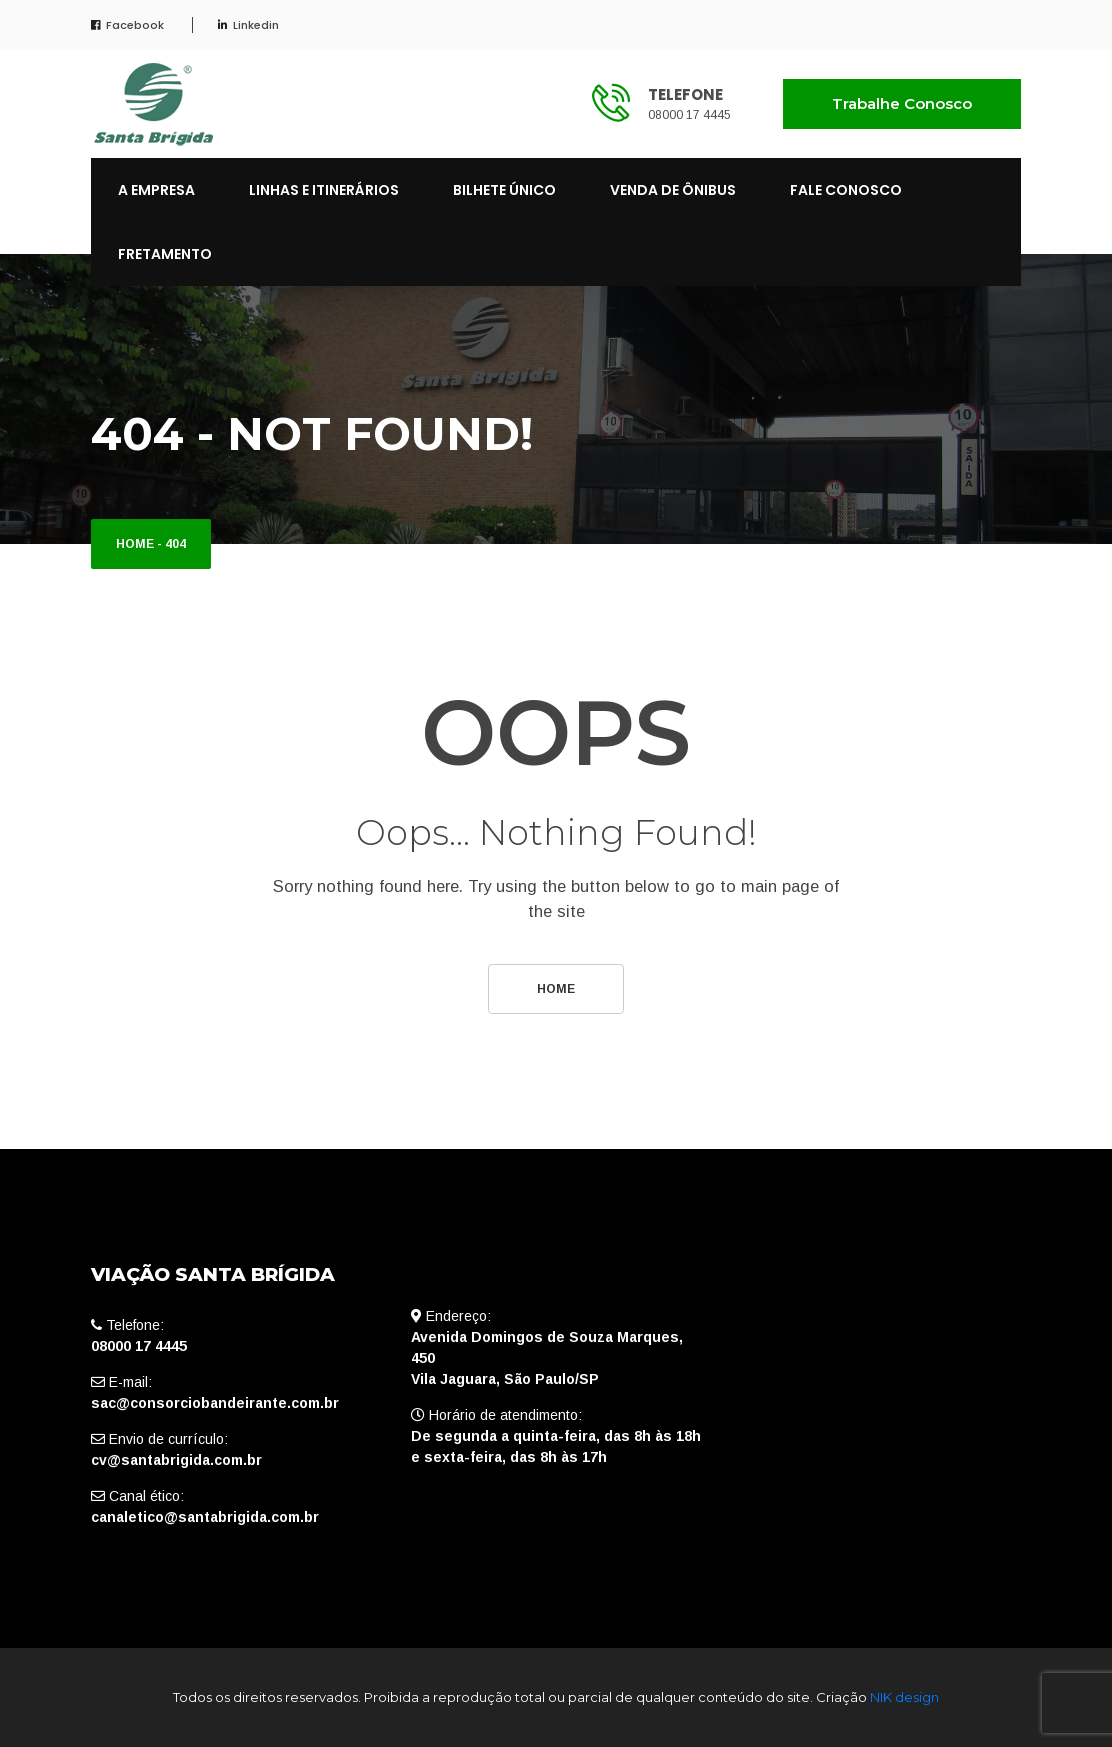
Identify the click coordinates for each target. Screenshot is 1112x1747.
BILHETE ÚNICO (504, 190)
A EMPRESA (156, 190)
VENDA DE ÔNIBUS (673, 190)
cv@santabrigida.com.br (176, 1460)
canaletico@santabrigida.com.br (205, 1517)
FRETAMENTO (165, 254)
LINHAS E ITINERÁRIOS (324, 190)
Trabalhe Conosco (902, 103)
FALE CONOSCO (846, 190)
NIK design (904, 1697)
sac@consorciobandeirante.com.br (215, 1403)
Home (135, 544)
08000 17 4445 (689, 115)
